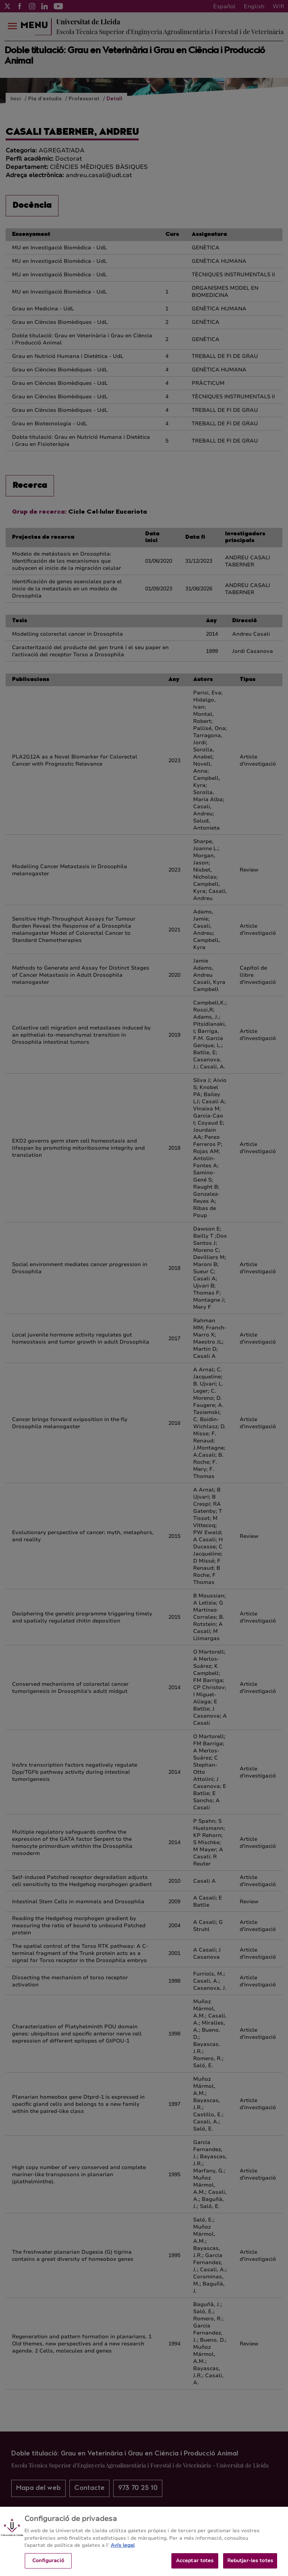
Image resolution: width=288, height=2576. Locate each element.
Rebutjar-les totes (250, 2566)
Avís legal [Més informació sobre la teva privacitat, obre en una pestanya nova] (123, 2551)
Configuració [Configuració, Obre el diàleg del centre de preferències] (48, 2566)
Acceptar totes (195, 2566)
